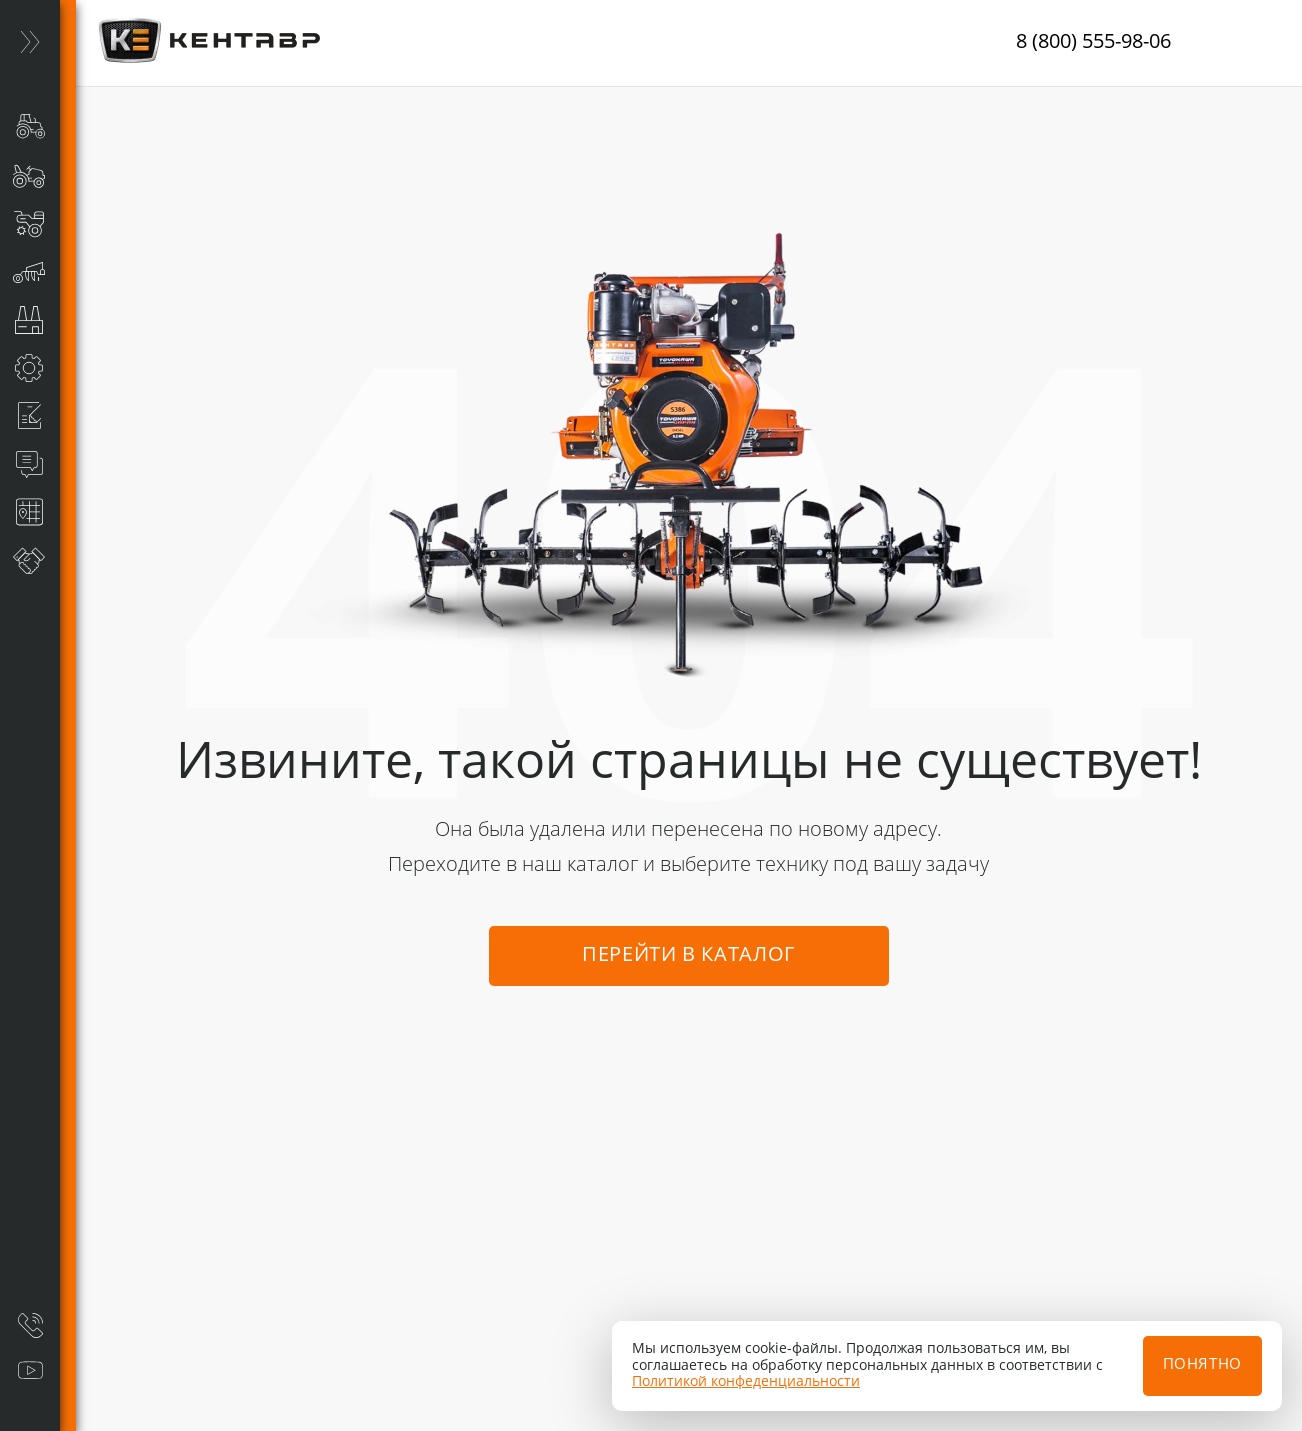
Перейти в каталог (688, 956)
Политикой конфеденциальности (746, 1382)
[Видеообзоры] (30, 1371)
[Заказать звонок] (30, 1325)
